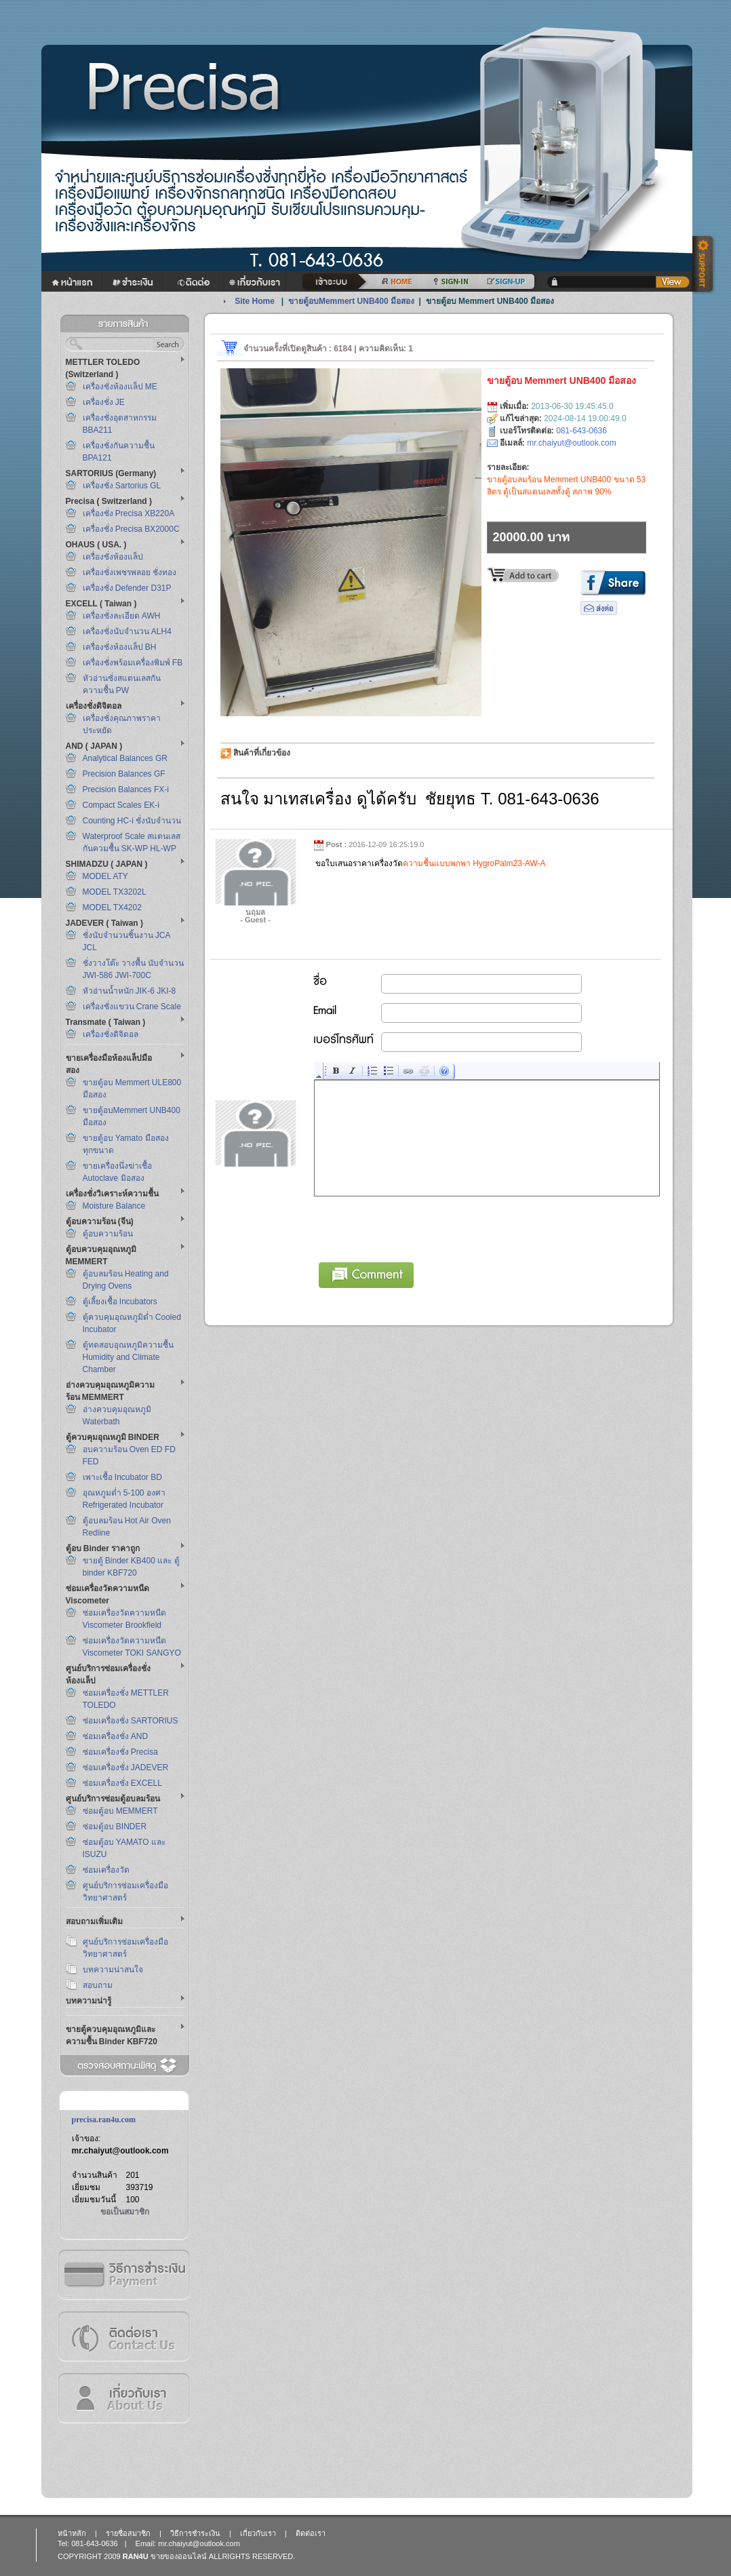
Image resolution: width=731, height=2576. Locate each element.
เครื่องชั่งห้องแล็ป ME (120, 386)
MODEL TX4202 (112, 907)
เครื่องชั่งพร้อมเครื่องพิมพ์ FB (133, 662)
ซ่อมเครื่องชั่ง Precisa (120, 1752)
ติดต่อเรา (123, 2336)
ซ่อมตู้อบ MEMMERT (120, 1811)
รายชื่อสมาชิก (128, 2533)
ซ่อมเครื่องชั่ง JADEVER (126, 1767)
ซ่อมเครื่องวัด (106, 1870)
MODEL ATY (105, 876)
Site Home (255, 301)
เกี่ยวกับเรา (123, 2397)
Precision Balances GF (124, 774)
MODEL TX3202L (114, 892)
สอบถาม (98, 1985)
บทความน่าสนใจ (113, 1969)
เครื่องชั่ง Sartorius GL (122, 485)
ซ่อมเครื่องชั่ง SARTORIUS (130, 1720)
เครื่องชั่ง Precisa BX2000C (131, 529)
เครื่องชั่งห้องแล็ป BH (120, 647)
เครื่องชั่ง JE (104, 402)
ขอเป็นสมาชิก (124, 2212)
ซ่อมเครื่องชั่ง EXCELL (122, 1783)
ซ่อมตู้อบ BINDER (115, 1826)
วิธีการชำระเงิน (123, 2274)
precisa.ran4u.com (104, 2119)
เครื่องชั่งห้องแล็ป (113, 557)
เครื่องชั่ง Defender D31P (127, 588)
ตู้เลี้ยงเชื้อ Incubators (120, 1301)
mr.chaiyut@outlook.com (120, 2150)
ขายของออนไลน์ (179, 2556)
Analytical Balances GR (125, 758)
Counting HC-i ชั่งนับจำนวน (132, 820)
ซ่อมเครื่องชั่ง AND (116, 1736)
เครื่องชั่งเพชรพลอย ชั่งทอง (129, 572)
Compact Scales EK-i (121, 805)
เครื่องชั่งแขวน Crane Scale (132, 1006)
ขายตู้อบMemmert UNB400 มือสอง (351, 301)
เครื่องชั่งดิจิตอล (110, 1034)
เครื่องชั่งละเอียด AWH (122, 616)
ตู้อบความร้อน (108, 1233)
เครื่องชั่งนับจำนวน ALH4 (127, 631)
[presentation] (418, 1227)
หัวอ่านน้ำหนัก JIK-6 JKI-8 (129, 991)
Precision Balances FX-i (126, 789)
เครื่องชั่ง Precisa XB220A (129, 513)
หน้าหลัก (72, 2533)
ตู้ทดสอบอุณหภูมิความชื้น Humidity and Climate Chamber (128, 1357)
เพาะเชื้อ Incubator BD (122, 1477)
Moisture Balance (114, 1206)
